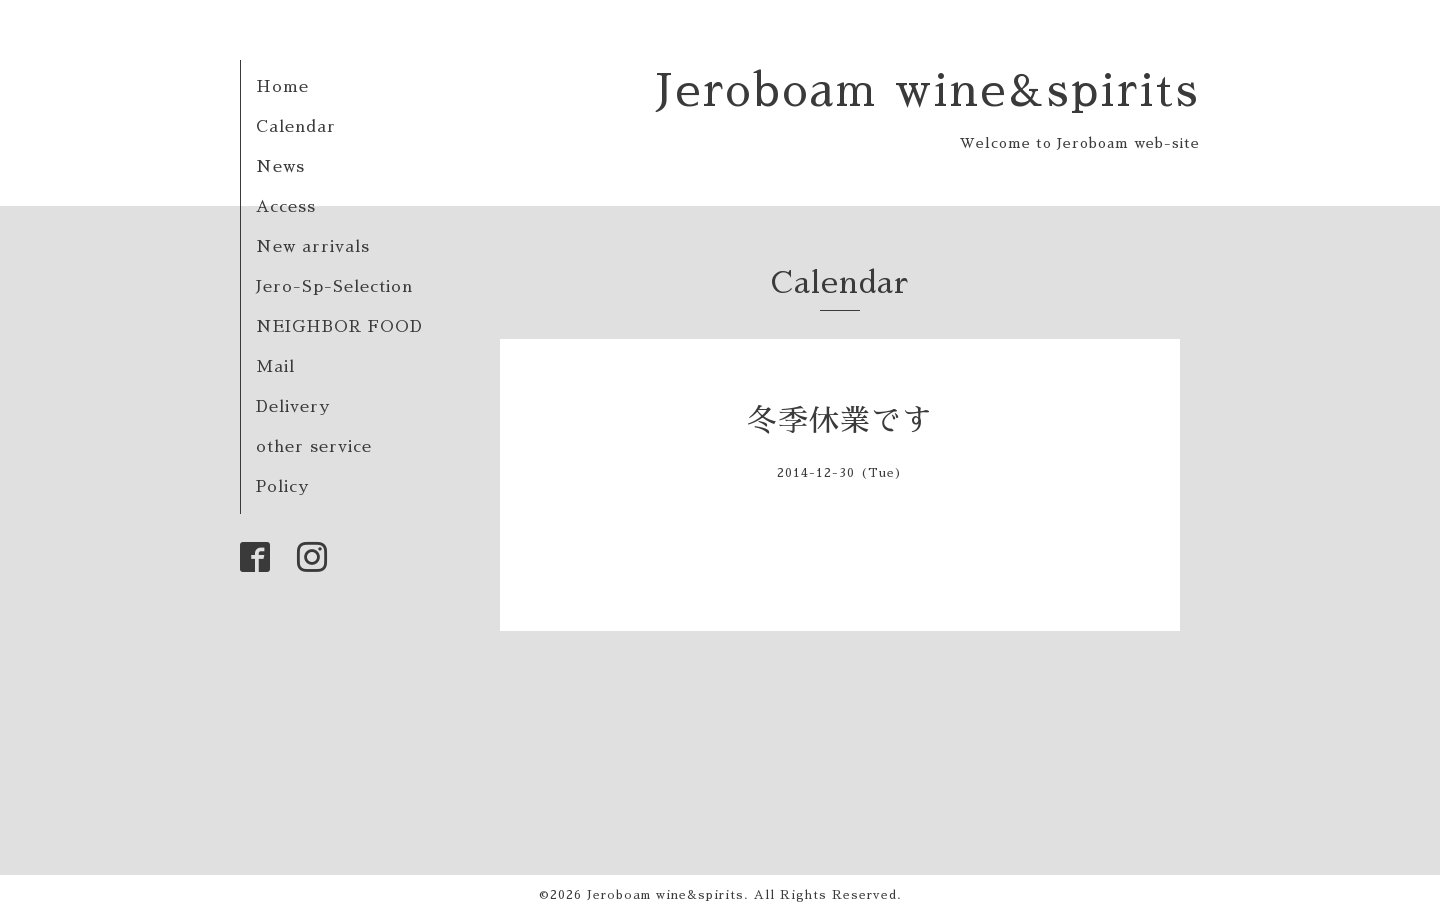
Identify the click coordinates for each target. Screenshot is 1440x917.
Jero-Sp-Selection (334, 287)
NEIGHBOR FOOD (339, 327)
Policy (282, 487)
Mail (275, 367)
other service (314, 447)
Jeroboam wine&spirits (927, 90)
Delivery (293, 407)
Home (282, 87)
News (280, 167)
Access (286, 207)
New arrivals (313, 247)
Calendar (296, 127)
